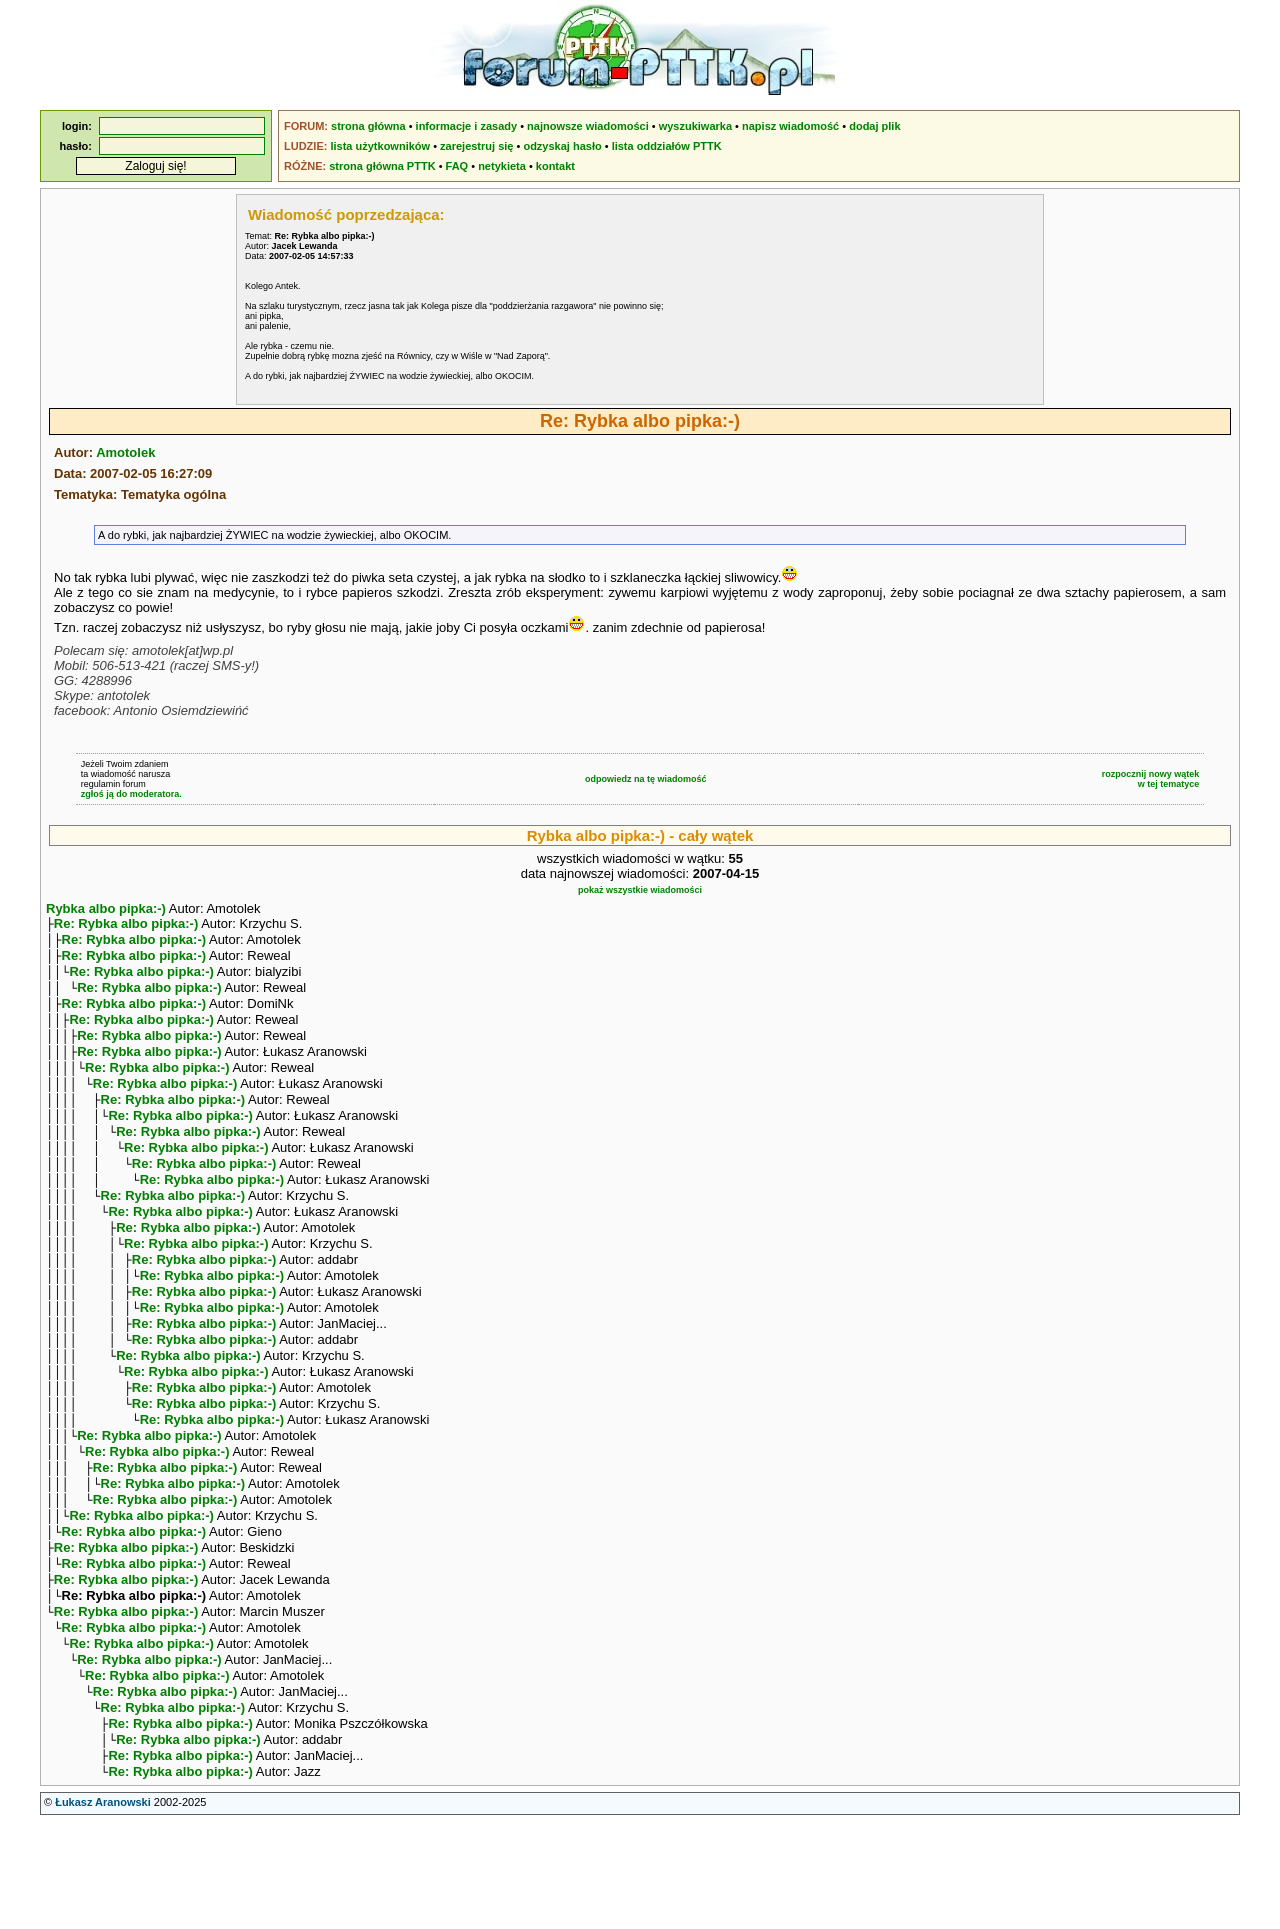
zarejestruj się (476, 146)
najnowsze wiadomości (588, 126)
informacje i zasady (467, 126)
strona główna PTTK (382, 166)
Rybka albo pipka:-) (106, 908)
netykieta (502, 166)
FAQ (457, 166)
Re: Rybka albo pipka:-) (126, 925)
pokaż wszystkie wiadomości (640, 890)
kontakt (555, 166)
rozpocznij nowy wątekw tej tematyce (1151, 779)
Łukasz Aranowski (103, 1910)
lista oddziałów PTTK (667, 146)
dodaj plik (874, 126)
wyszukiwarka (695, 126)
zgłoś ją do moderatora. (131, 794)
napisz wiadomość (790, 126)
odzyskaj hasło (562, 146)
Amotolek (125, 452)
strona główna (368, 126)
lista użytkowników (380, 146)
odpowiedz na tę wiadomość (646, 779)
